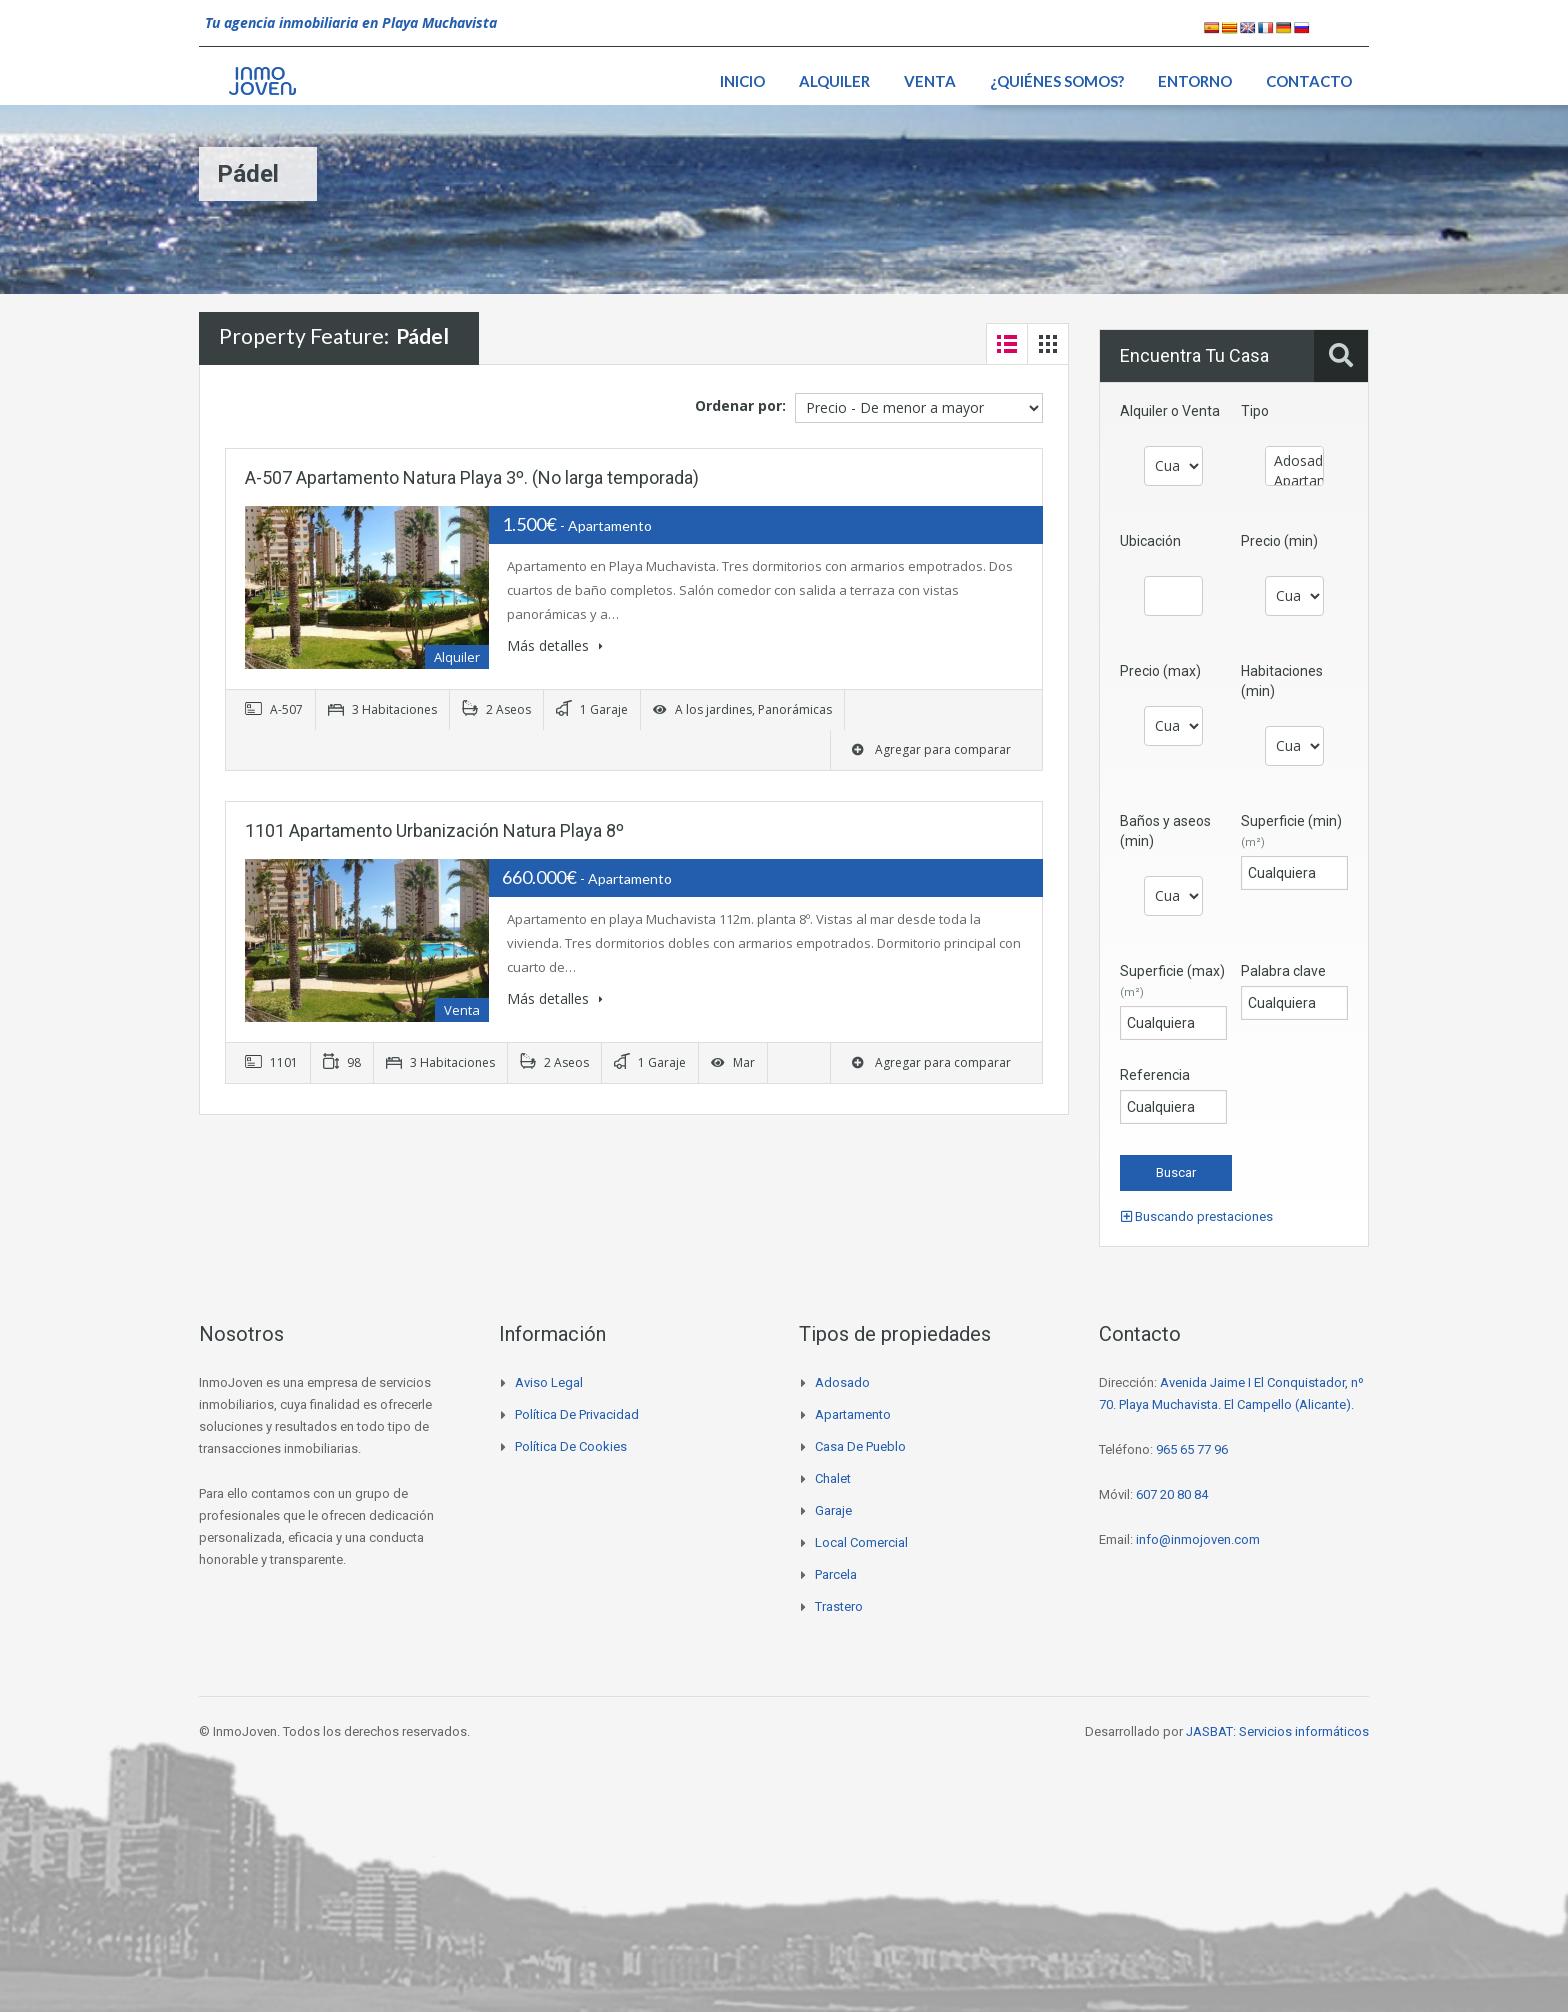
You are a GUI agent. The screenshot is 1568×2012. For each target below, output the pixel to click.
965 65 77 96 (1192, 1449)
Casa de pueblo (860, 1446)
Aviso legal (549, 1382)
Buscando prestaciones (1197, 1216)
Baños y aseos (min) (1165, 831)
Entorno (1195, 81)
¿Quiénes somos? (1057, 81)
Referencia (1155, 1075)
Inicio (742, 81)
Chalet (833, 1478)
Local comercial (861, 1542)
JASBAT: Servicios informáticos (1277, 1731)
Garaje (833, 1510)
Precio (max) (1160, 671)
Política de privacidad (577, 1414)
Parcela (836, 1574)
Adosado (1294, 461)
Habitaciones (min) (1282, 681)
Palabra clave (1283, 971)
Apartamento (1294, 481)
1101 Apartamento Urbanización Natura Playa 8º (434, 830)
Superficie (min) (1291, 831)
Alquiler (834, 81)
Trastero (839, 1606)
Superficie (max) (1172, 981)
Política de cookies (571, 1446)
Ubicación (1150, 541)
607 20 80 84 (1172, 1494)
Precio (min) (1279, 541)
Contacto (1309, 81)
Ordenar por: (740, 405)
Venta (930, 81)
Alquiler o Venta (1170, 411)
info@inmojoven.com (1198, 1539)
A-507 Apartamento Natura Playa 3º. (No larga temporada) (472, 477)
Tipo (1255, 411)
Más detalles (555, 645)
